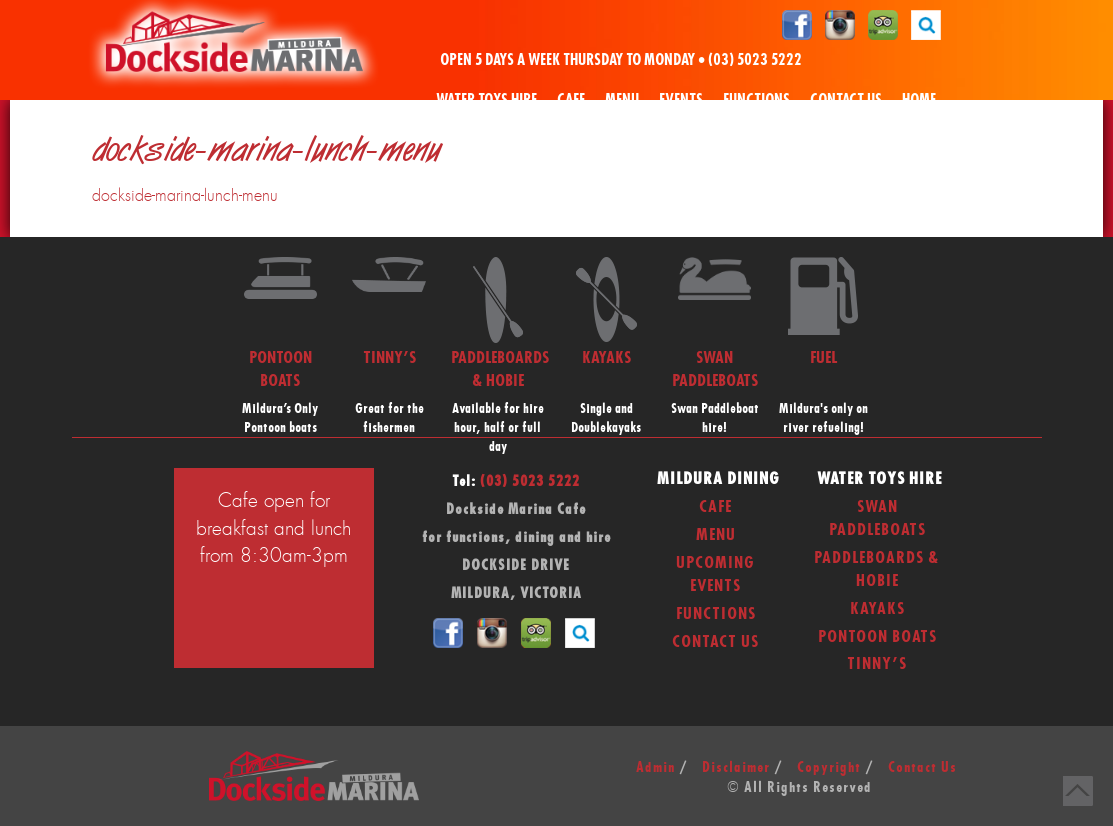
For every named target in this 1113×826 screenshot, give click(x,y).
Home (919, 100)
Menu (622, 100)
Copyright (829, 768)
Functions (756, 100)
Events (681, 100)
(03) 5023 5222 (755, 60)
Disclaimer (736, 768)
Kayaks (877, 609)
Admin (655, 768)
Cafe (571, 100)
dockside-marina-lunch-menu (185, 196)
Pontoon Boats (877, 637)
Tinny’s (877, 664)
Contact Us (846, 100)
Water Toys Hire (486, 100)
